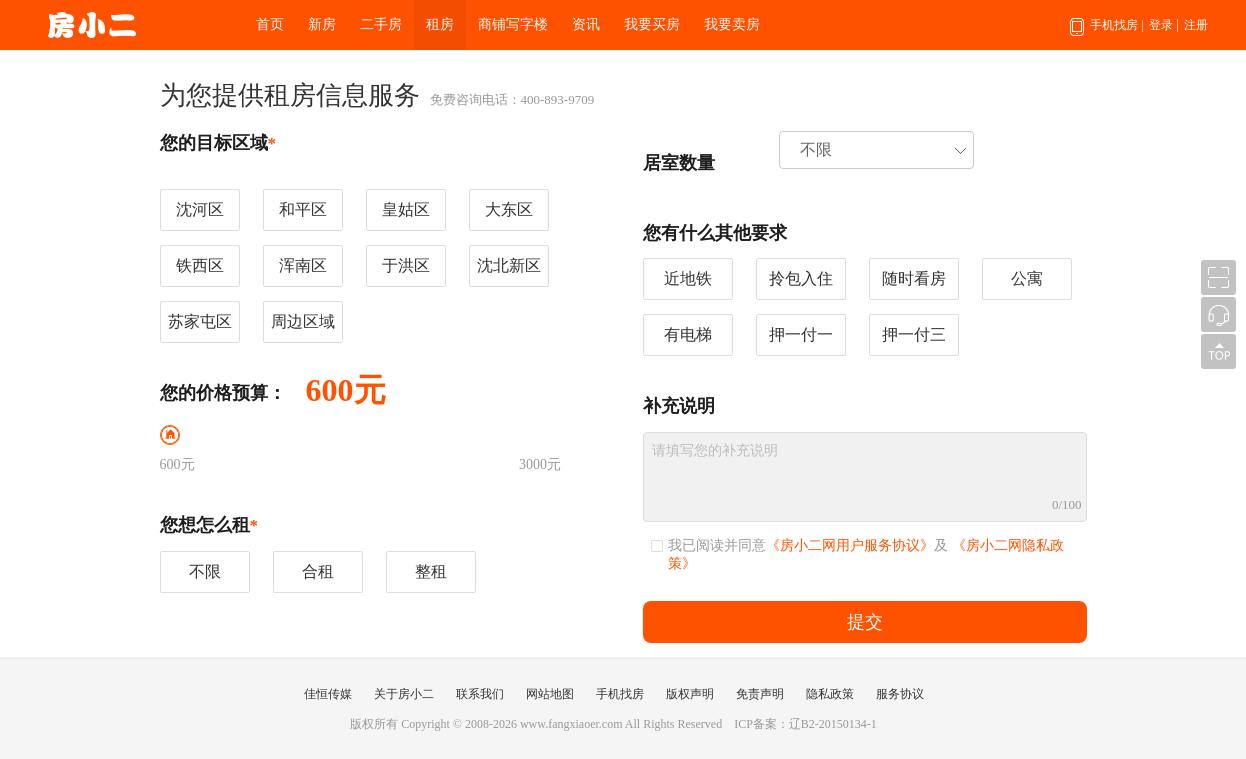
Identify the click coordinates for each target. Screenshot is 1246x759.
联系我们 (480, 694)
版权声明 (690, 694)
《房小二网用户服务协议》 (850, 545)
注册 (1196, 25)
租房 (440, 24)
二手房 (381, 24)
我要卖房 (732, 24)
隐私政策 (830, 694)
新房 (322, 24)
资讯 (586, 24)
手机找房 (1106, 34)
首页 (270, 24)
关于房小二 (404, 694)
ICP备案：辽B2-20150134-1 (805, 724)
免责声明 (760, 694)
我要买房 (652, 24)
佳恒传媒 (328, 694)
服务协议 (900, 694)
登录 (1161, 25)
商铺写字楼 (513, 24)
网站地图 (550, 694)
